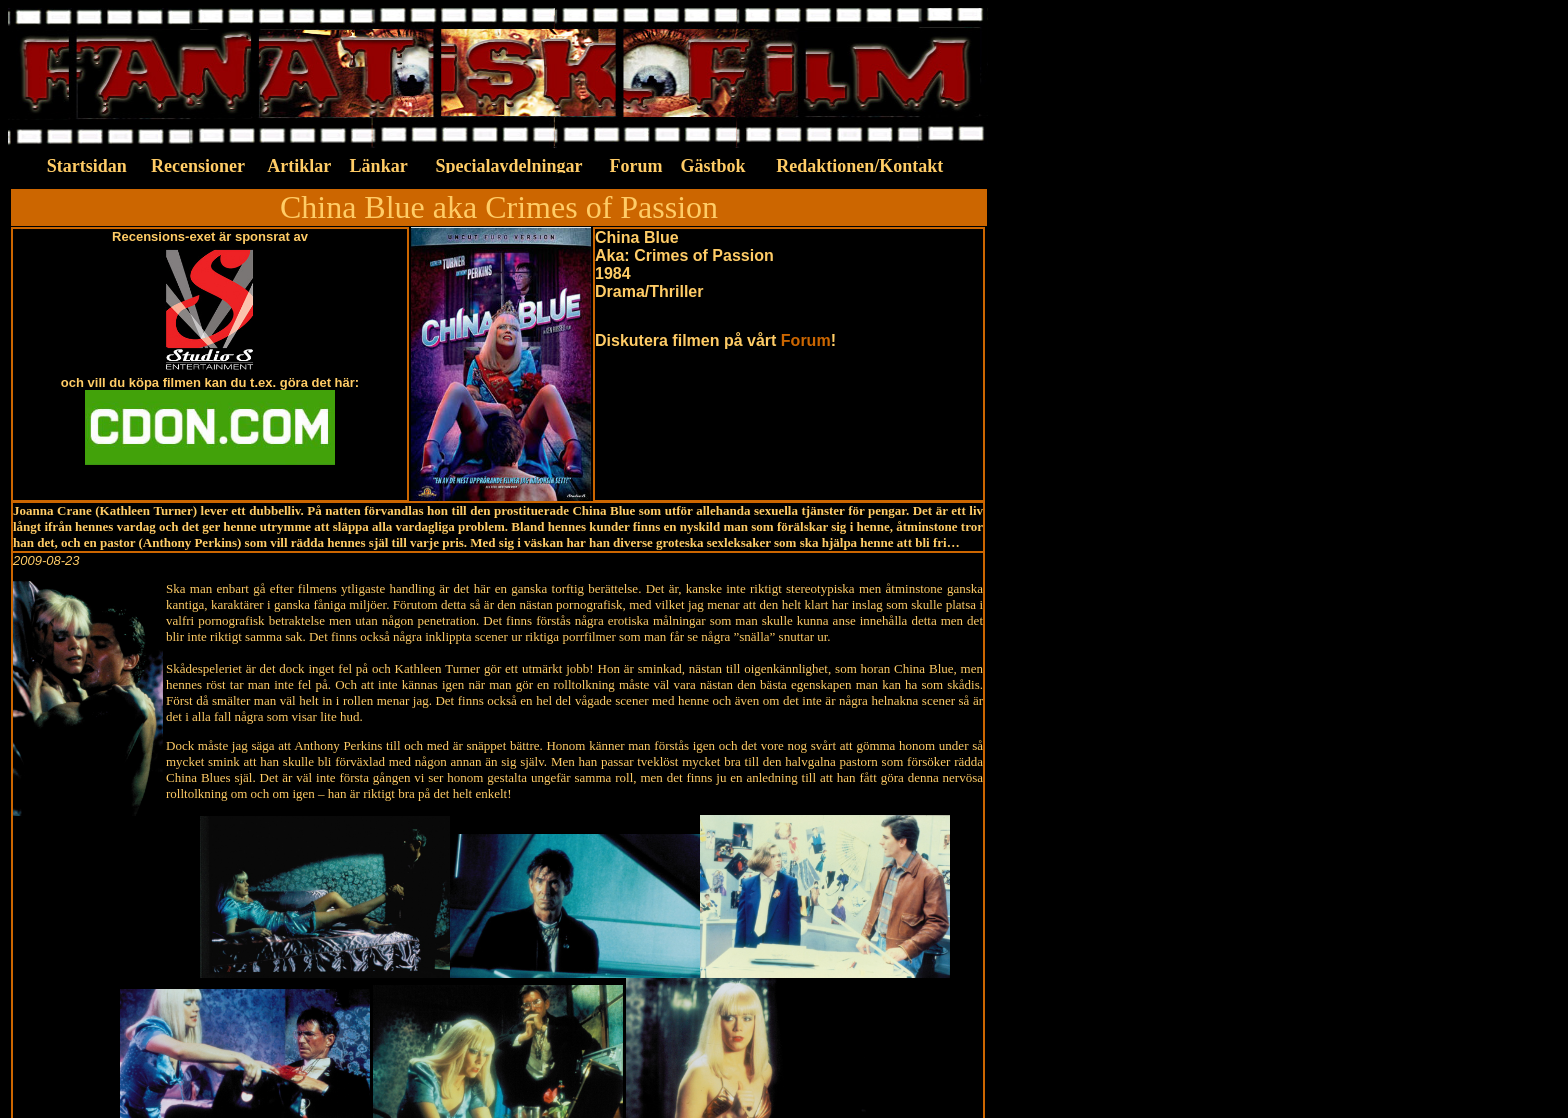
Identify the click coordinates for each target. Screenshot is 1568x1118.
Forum (806, 340)
